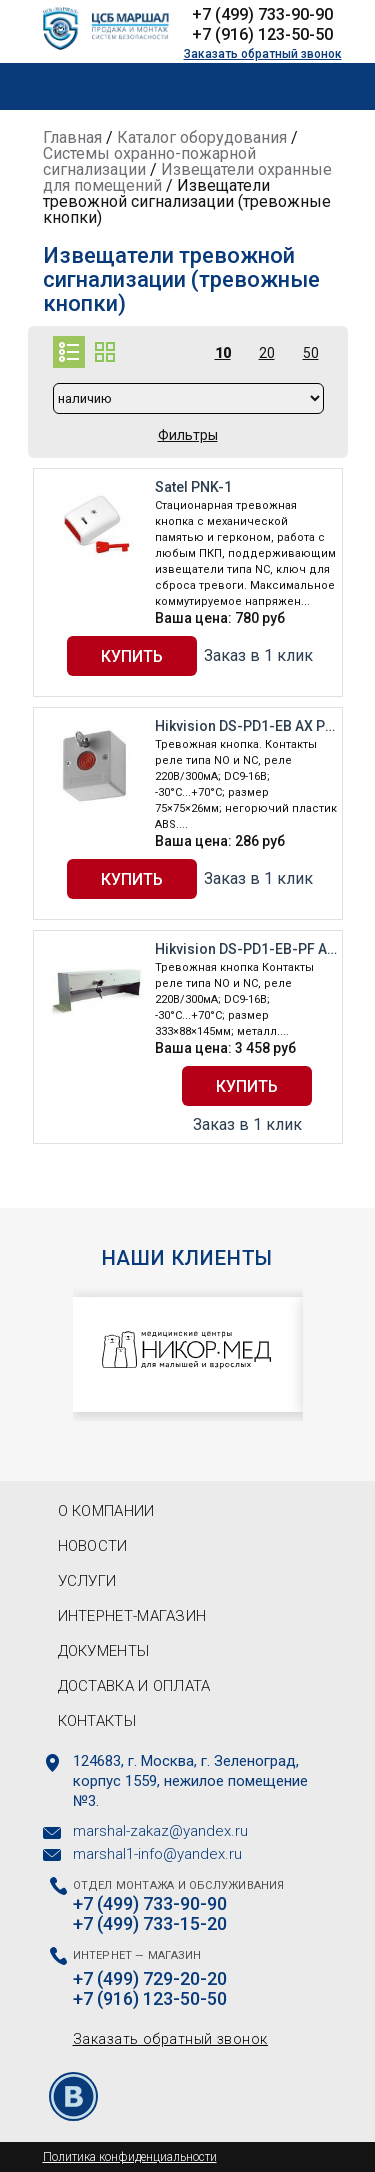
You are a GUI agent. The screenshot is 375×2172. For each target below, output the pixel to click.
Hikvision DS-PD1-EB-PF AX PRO (246, 949)
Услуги (87, 1581)
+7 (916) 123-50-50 (262, 34)
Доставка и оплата (134, 1686)
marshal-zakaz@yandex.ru (160, 1831)
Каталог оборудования (202, 137)
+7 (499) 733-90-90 (262, 14)
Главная (72, 137)
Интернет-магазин (132, 1616)
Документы (104, 1651)
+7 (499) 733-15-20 (150, 1924)
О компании (106, 1511)
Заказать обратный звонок (263, 54)
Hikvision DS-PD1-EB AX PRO (246, 726)
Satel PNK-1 (193, 487)
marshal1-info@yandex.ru (157, 1854)
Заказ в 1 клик (258, 656)
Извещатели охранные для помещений (187, 177)
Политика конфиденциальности (130, 2157)
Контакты (97, 1721)
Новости (93, 1546)
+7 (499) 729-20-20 (150, 1979)
